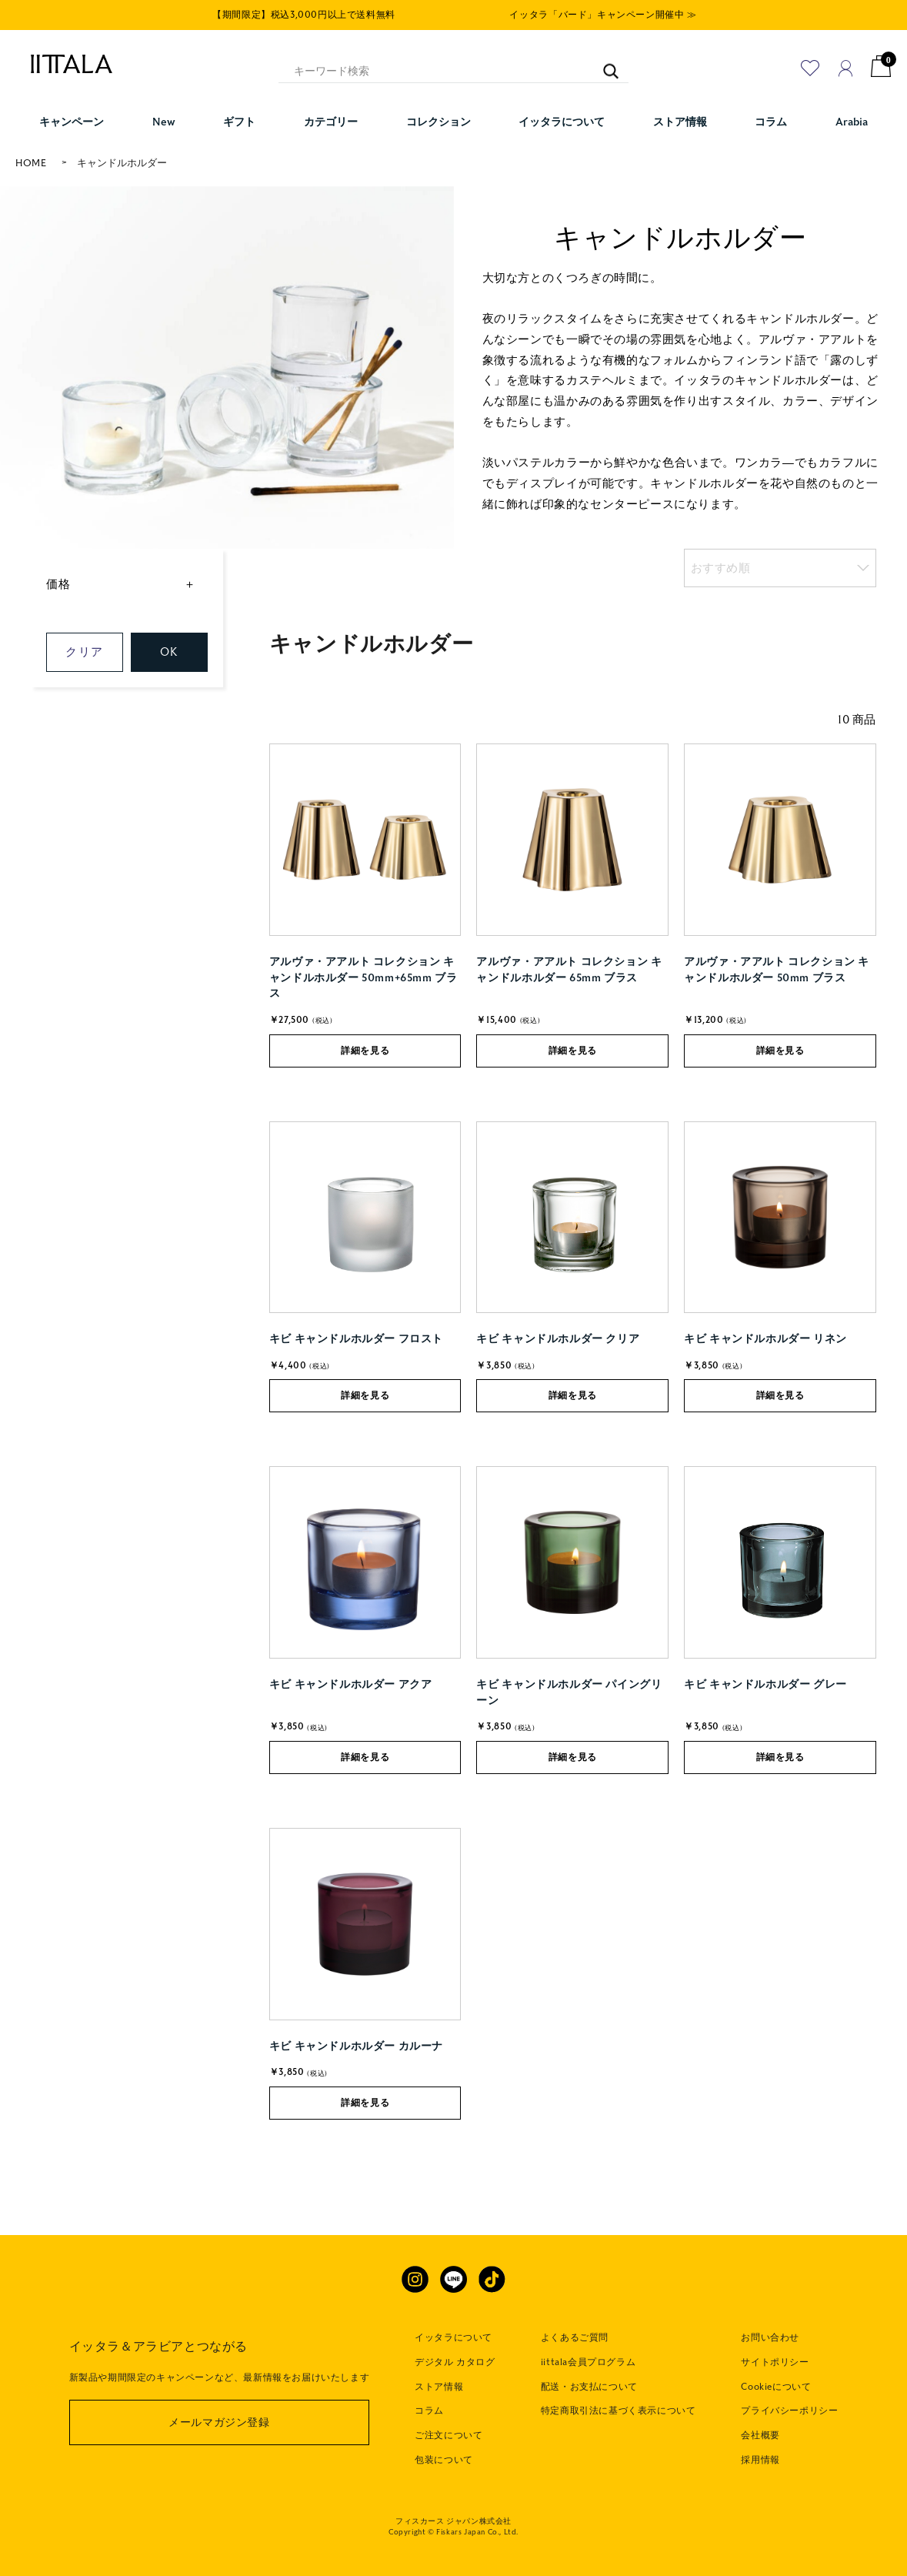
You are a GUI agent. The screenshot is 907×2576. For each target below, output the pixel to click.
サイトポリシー (775, 2362)
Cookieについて (776, 2386)
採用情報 (760, 2459)
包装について (444, 2459)
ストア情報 (439, 2386)
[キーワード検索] (603, 64)
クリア (84, 652)
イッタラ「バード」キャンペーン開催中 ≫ (602, 14)
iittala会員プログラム (588, 2362)
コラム (429, 2410)
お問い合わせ (770, 2337)
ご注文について (448, 2435)
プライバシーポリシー (789, 2410)
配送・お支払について (589, 2386)
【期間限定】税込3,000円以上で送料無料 (303, 14)
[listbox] (780, 568)
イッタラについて (453, 2337)
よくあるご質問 (575, 2337)
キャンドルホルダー (122, 163)
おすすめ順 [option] (721, 568)
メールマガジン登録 (218, 2422)
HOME (30, 163)
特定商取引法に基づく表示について (618, 2410)
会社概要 (760, 2435)
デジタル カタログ (455, 2362)
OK (169, 652)
